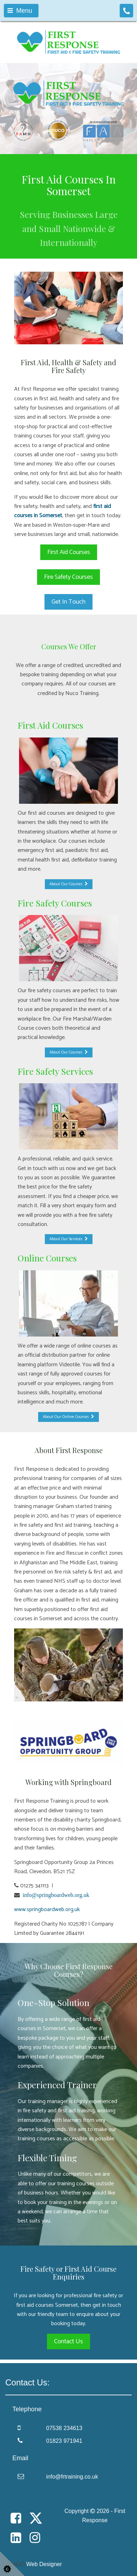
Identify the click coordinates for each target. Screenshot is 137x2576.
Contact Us (68, 2341)
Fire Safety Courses (68, 577)
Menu (19, 10)
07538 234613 (64, 2428)
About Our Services (68, 1239)
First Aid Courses (68, 552)
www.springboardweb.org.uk (47, 1909)
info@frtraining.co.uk (72, 2477)
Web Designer (44, 2564)
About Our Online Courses (68, 1416)
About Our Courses (68, 884)
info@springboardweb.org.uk (55, 1895)
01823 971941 (64, 2441)
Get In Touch (68, 602)
